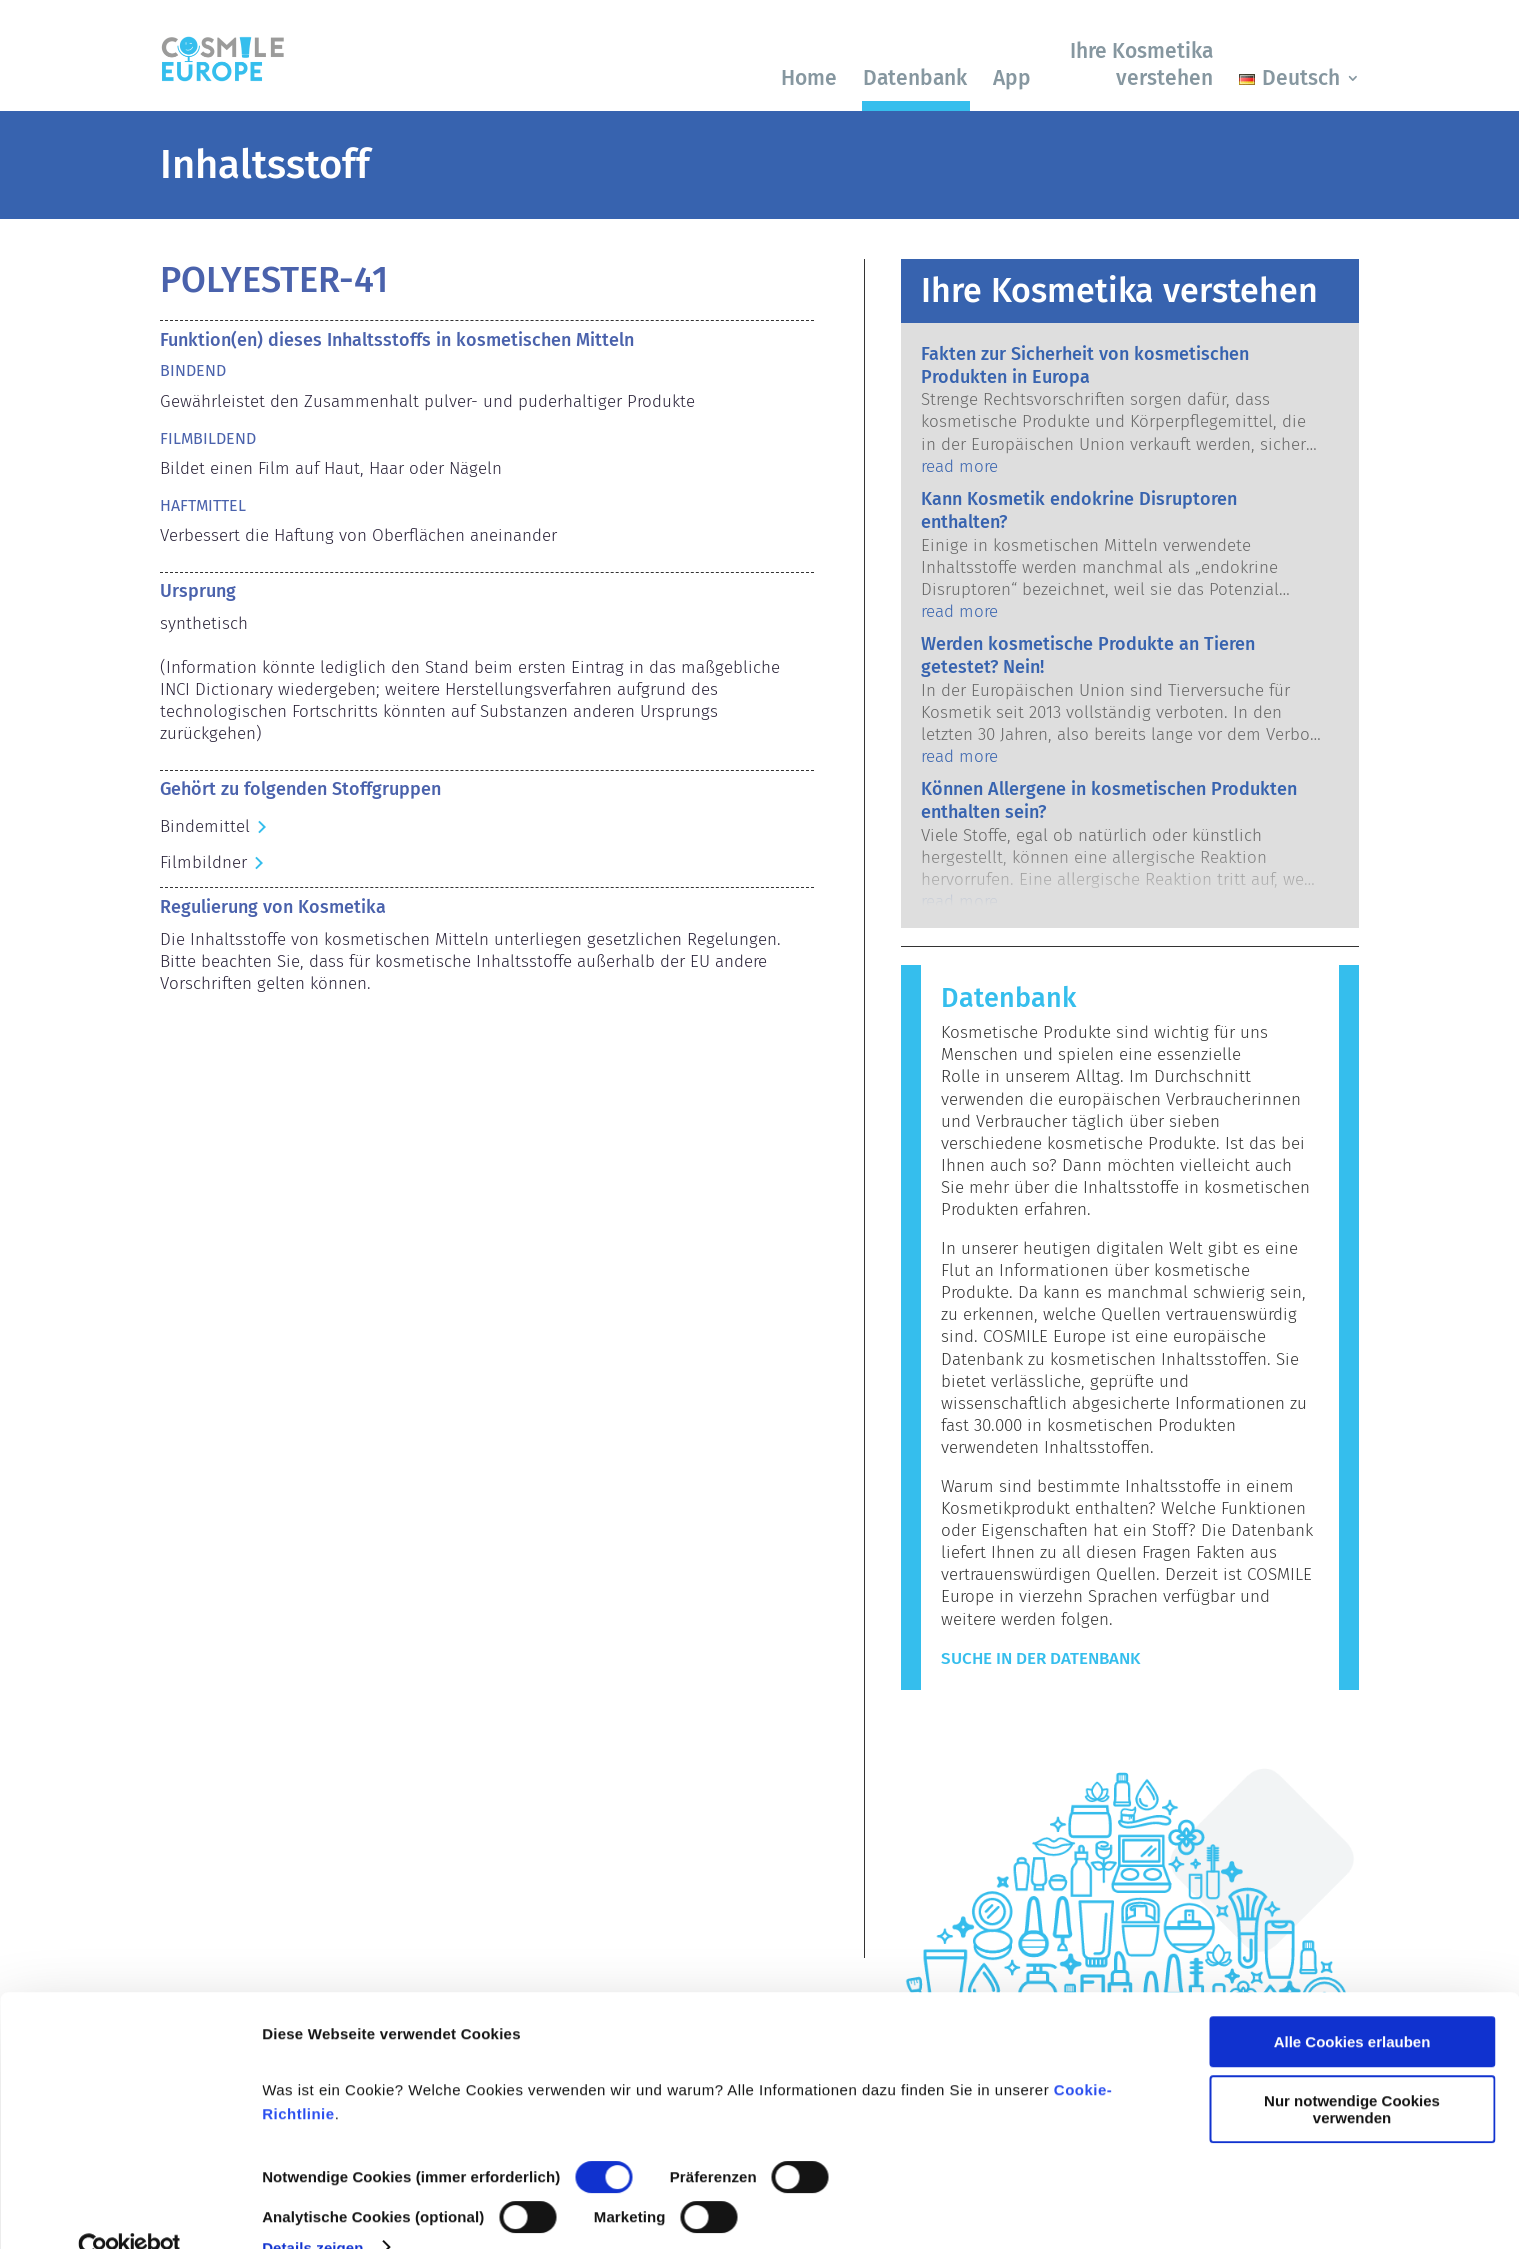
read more (959, 466)
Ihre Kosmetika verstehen (1141, 64)
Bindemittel (205, 826)
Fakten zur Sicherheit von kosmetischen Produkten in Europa (1085, 365)
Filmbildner (203, 862)
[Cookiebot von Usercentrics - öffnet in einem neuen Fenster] (129, 2210)
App (1012, 78)
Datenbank (915, 78)
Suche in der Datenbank (1040, 1658)
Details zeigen (312, 2209)
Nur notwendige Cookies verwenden (1352, 2071)
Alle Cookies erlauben (1352, 2004)
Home (809, 78)
